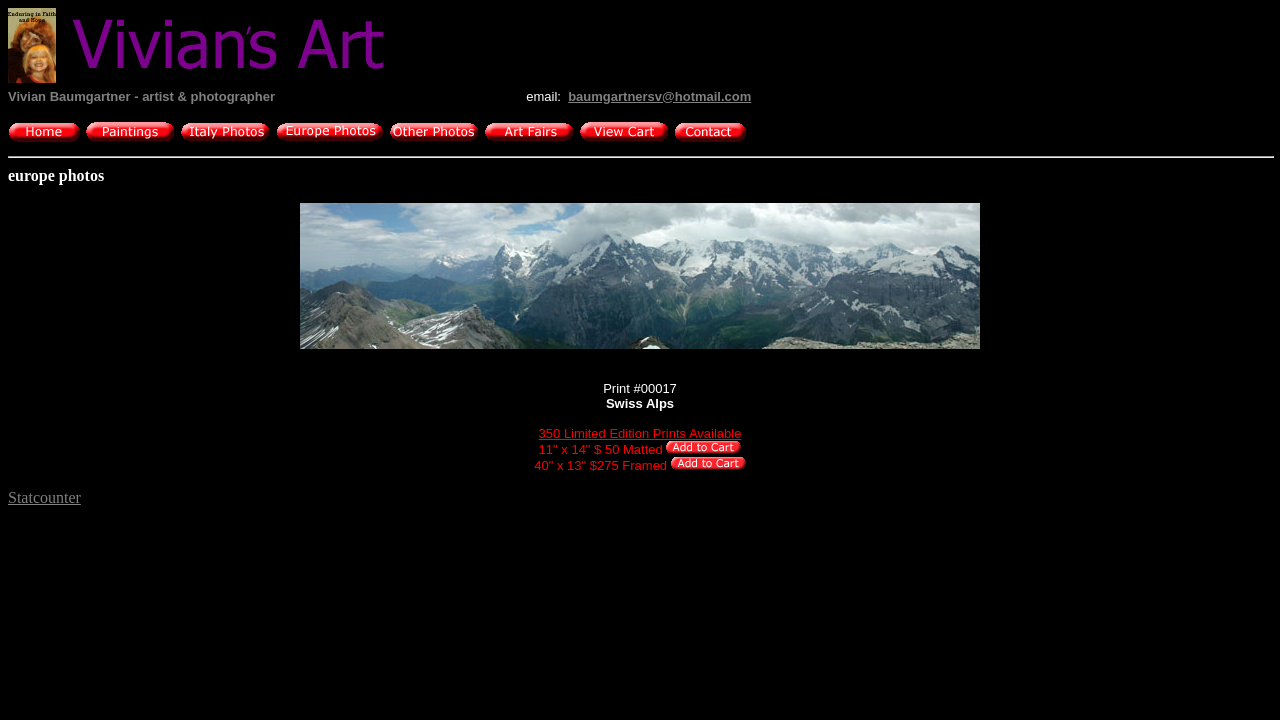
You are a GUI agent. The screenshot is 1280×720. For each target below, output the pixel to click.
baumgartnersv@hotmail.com (659, 96)
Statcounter (44, 497)
